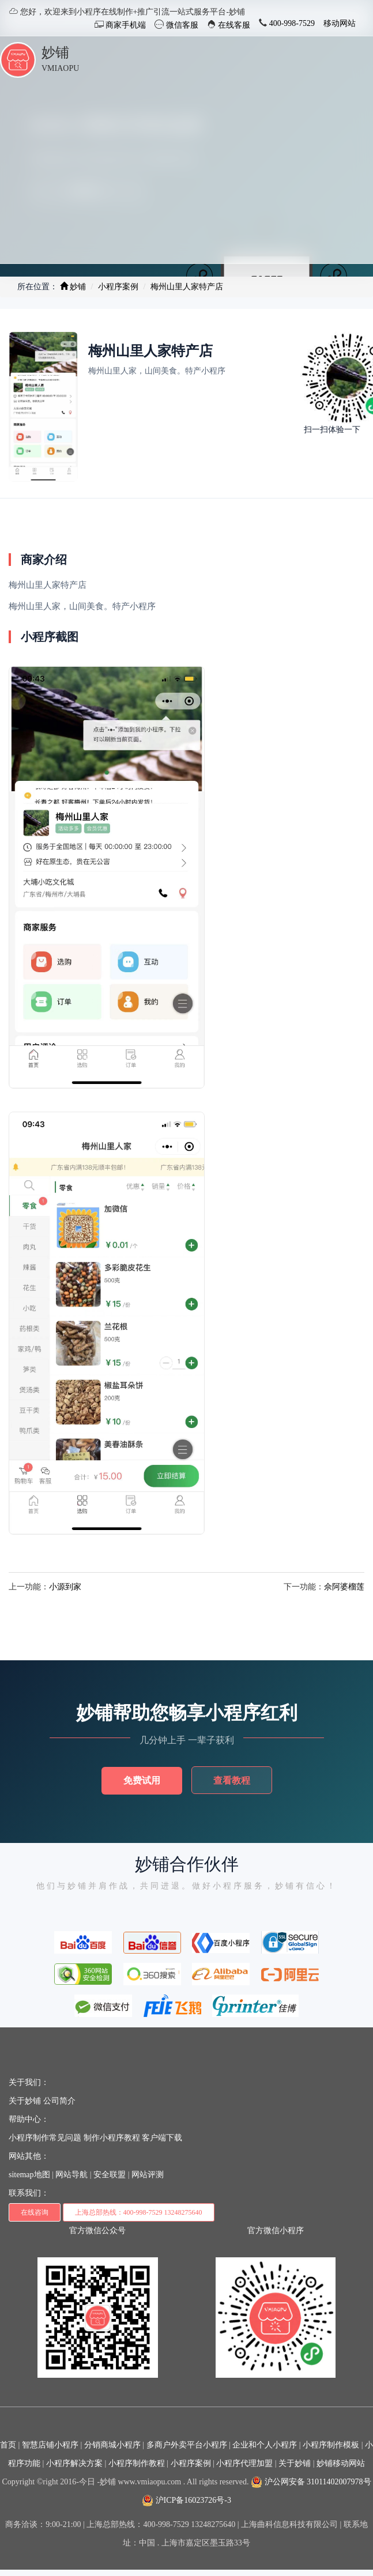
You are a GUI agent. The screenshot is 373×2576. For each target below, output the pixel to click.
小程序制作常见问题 (45, 2137)
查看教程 (231, 1780)
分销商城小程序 (112, 2445)
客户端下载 (162, 2137)
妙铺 (55, 52)
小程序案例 (118, 286)
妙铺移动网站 (341, 2463)
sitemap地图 (29, 2174)
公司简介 (59, 2101)
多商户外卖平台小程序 (186, 2445)
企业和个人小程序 (264, 2445)
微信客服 (181, 25)
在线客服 (233, 25)
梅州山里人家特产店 (186, 286)
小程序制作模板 (331, 2445)
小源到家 (65, 1586)
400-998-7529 (291, 23)
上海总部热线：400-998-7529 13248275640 (138, 2212)
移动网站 (339, 23)
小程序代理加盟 (244, 2463)
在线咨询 (34, 2212)
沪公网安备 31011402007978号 (311, 2481)
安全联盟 (109, 2174)
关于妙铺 (25, 2101)
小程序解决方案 (74, 2463)
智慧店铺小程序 (50, 2445)
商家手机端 (125, 25)
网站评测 (147, 2174)
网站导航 (71, 2174)
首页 (8, 2445)
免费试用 (141, 1780)
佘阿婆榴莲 (344, 1586)
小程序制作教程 (136, 2463)
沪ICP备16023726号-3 (186, 2500)
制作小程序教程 (112, 2137)
